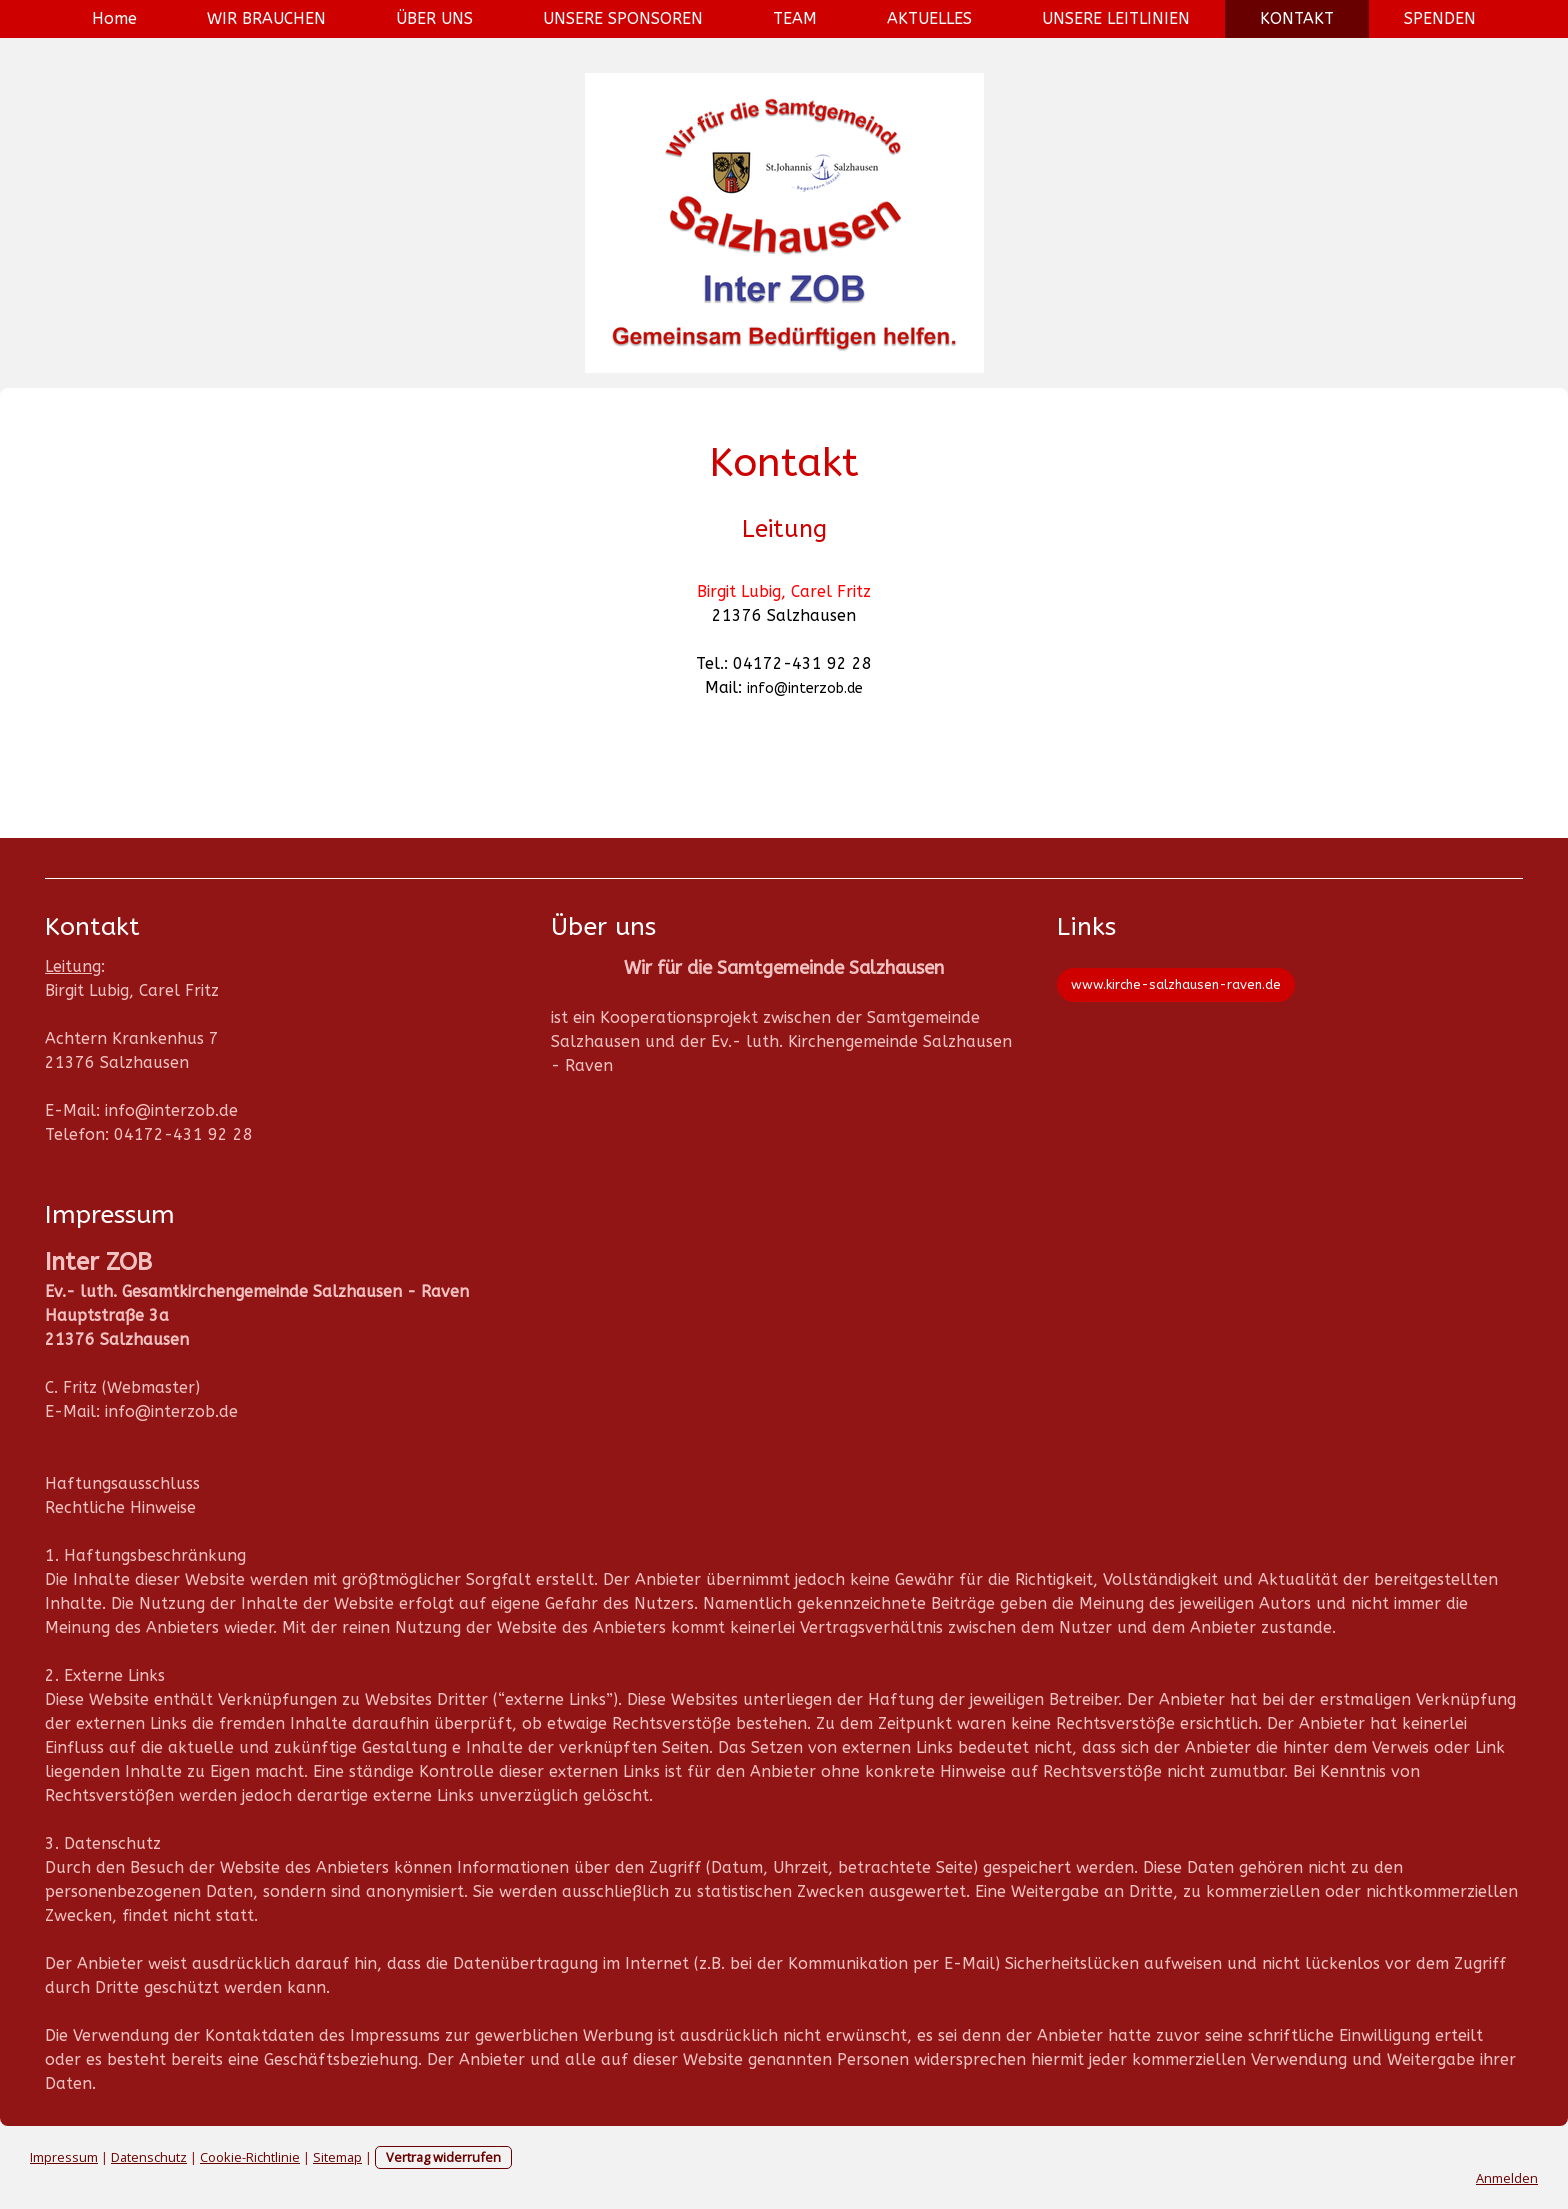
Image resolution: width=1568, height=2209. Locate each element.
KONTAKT (1297, 18)
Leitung (73, 966)
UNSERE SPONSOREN (623, 18)
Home (114, 18)
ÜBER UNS (434, 18)
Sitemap (337, 2157)
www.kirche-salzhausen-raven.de (1176, 984)
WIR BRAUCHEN (266, 18)
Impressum (64, 2157)
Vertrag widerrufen (443, 2157)
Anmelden (1507, 2178)
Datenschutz (149, 2157)
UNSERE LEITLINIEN (1116, 18)
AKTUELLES (929, 18)
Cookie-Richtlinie (250, 2157)
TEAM (795, 18)
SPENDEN (1440, 18)
